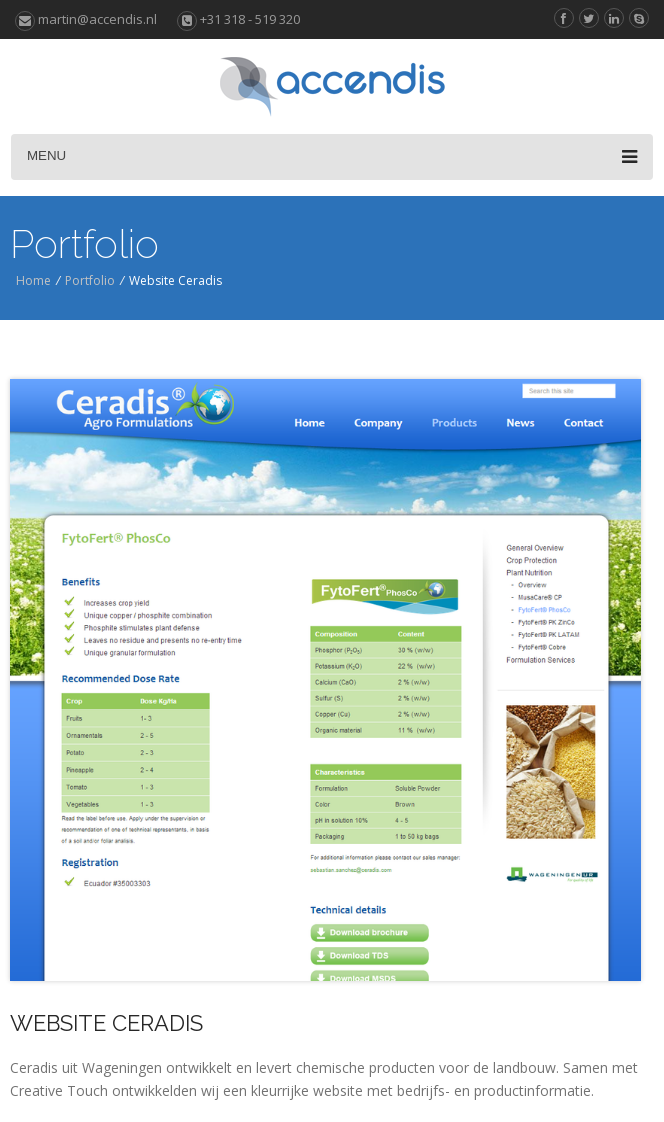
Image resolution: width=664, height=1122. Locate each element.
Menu (332, 157)
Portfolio (90, 280)
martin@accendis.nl (86, 19)
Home (33, 280)
